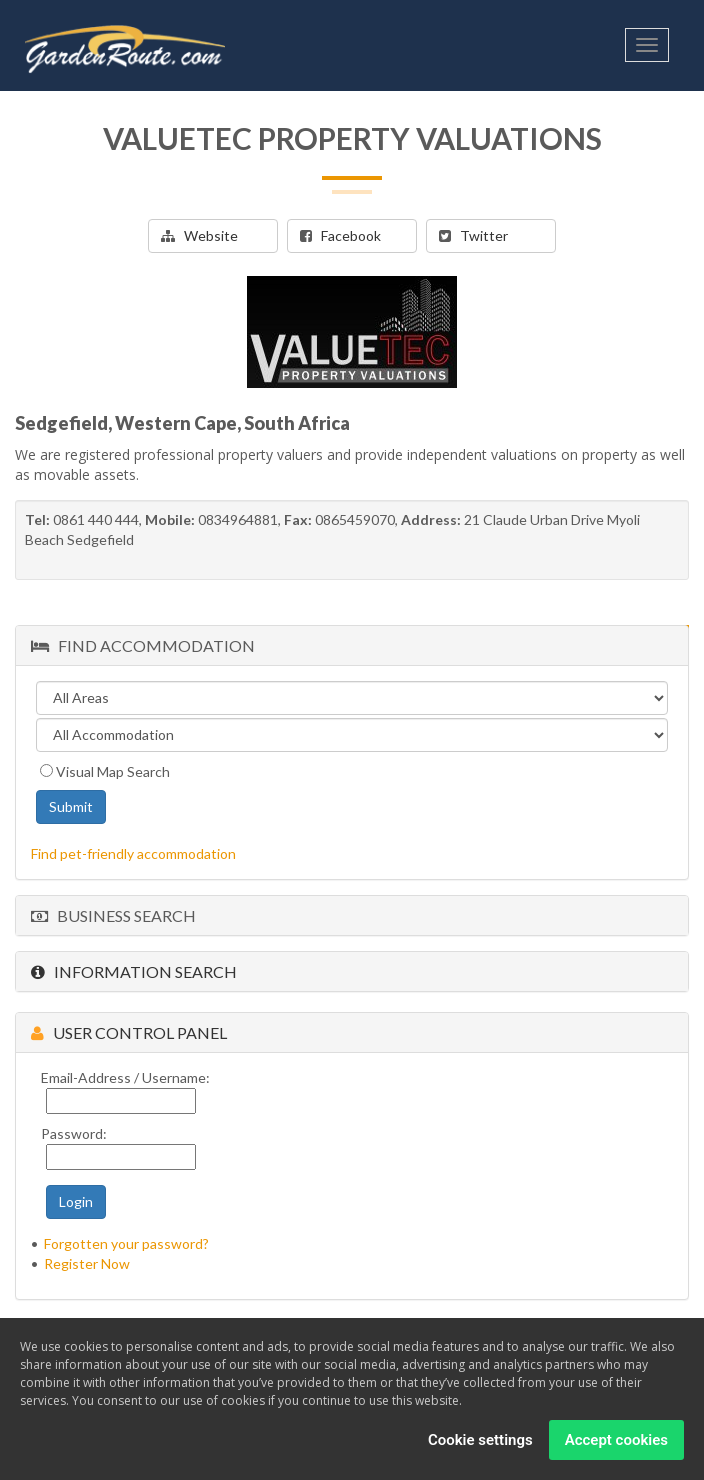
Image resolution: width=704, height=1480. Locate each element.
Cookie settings (480, 1440)
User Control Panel (129, 1032)
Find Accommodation (143, 645)
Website (199, 235)
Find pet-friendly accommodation (133, 853)
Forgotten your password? (126, 1243)
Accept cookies (616, 1440)
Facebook (340, 235)
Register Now (87, 1263)
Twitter (473, 235)
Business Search (113, 915)
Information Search (134, 971)
